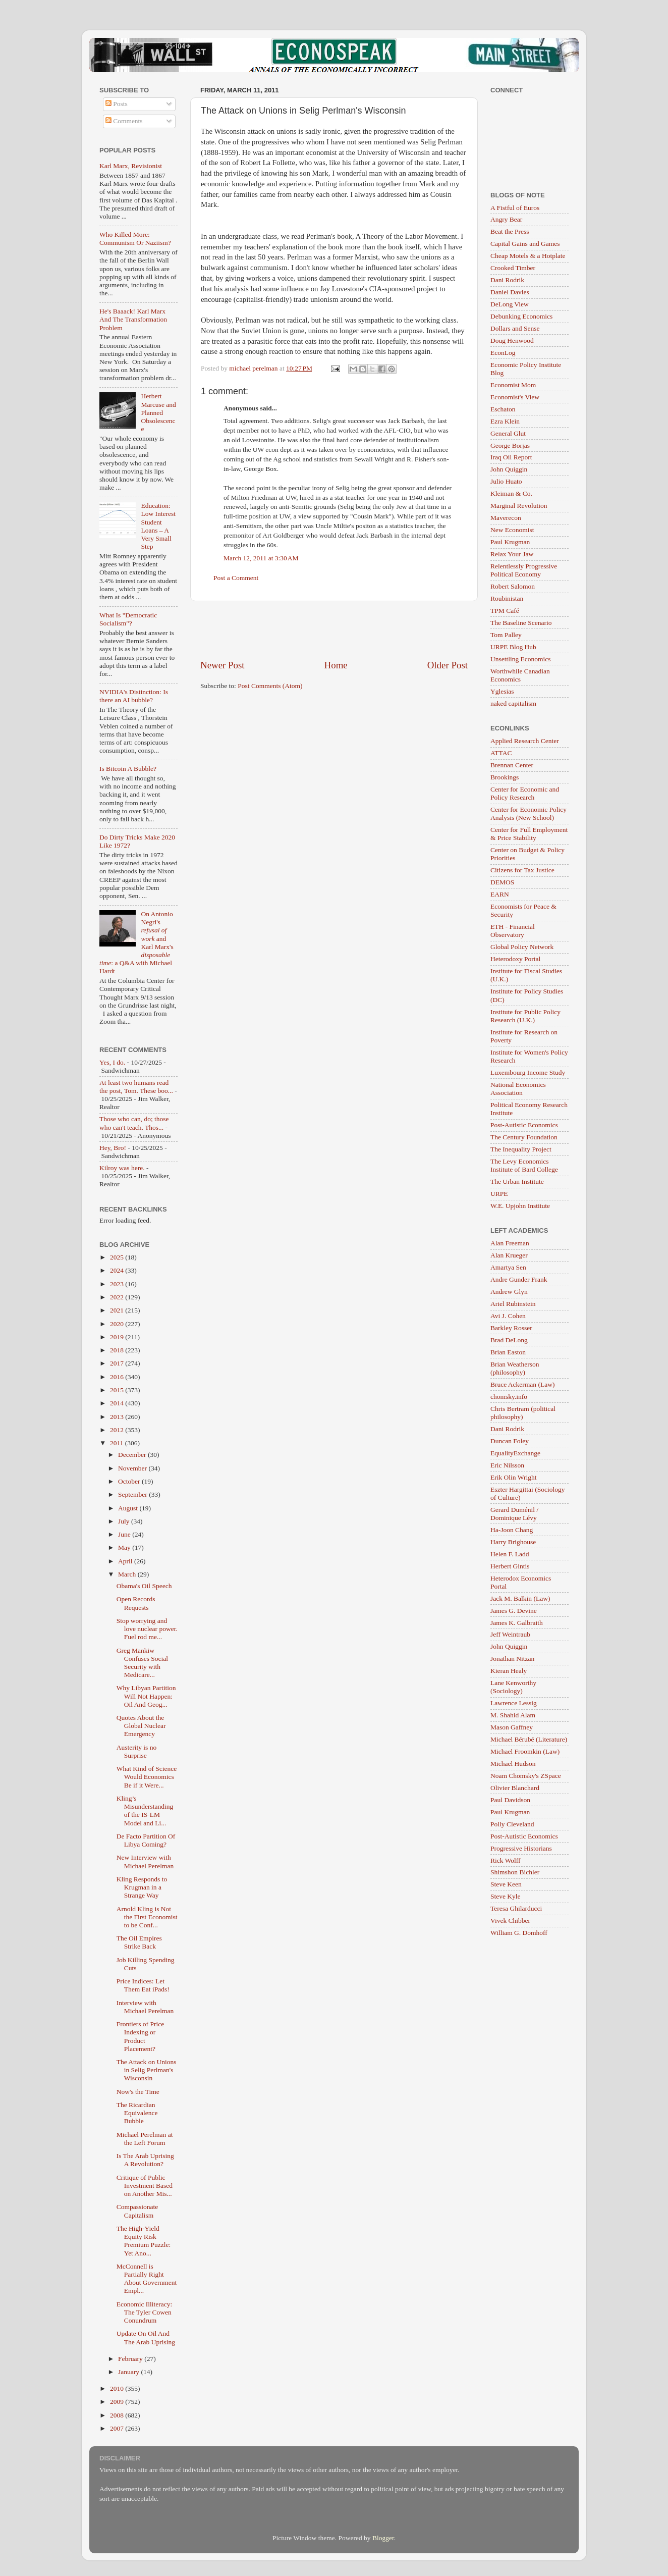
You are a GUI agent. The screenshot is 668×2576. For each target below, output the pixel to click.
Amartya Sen (508, 1267)
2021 (117, 1310)
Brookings (504, 777)
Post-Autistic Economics (524, 1125)
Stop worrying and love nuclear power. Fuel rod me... (147, 1629)
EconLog (503, 352)
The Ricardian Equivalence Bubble (137, 2113)
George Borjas (510, 445)
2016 (117, 1377)
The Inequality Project (520, 1149)
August (128, 1508)
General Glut (508, 433)
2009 (117, 2401)
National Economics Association (518, 1088)
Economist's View (514, 397)
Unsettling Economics (520, 659)
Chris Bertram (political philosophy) (522, 1413)
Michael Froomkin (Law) (525, 1751)
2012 (117, 1430)
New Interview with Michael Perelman (145, 1861)
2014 (117, 1403)
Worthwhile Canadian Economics (520, 675)
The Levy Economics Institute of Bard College (524, 1165)
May (125, 1547)
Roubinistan (506, 598)
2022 (117, 1297)
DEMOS (502, 882)
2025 (117, 1257)
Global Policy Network (521, 947)
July (124, 1521)
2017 (117, 1363)
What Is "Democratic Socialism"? (128, 619)
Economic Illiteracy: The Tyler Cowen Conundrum (145, 2312)
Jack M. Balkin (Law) (520, 1598)
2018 (117, 1350)
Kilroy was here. (122, 1168)
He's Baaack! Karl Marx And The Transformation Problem (133, 319)
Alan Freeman (509, 1243)
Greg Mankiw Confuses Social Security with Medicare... (142, 1663)
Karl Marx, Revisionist (130, 166)
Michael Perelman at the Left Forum (145, 2138)
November (133, 1468)
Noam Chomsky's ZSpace (525, 1775)
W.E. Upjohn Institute (520, 1206)
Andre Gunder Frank (518, 1279)
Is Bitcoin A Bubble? (127, 768)
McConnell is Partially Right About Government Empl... (147, 2279)
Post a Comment (235, 578)
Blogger (383, 2538)
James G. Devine (513, 1610)
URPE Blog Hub (513, 647)
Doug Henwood (512, 340)
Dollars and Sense (514, 328)
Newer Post (222, 665)
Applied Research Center (524, 741)
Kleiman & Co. (511, 493)
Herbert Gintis (510, 1566)
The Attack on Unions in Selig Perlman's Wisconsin (147, 2070)
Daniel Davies (509, 292)
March (128, 1574)
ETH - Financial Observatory (512, 930)
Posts (116, 104)
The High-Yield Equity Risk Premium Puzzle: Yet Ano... (144, 2241)
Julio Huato (506, 481)
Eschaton (503, 409)
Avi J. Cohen (508, 1316)
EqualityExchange (515, 1453)
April (126, 1561)
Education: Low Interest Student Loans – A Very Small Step (158, 526)
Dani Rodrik (507, 280)
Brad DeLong (509, 1340)
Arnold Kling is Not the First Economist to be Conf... (147, 1917)
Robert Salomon (512, 586)
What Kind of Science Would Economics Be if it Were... (147, 1777)
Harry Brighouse (513, 1542)
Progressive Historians (521, 1848)
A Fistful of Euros (514, 208)
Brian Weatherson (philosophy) (514, 1368)
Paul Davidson (510, 1800)
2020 (117, 1324)
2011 (117, 1443)
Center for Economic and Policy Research (524, 793)
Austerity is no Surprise (137, 1751)
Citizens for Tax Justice (522, 870)
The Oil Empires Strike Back (139, 1942)
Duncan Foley (509, 1441)
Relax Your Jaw (511, 554)
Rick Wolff (505, 1860)
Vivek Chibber (510, 1920)
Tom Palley (506, 635)
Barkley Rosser (511, 1328)
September (133, 1494)
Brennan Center (511, 765)
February (131, 2358)
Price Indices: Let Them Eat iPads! (143, 1985)
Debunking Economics (521, 316)
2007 (117, 2428)
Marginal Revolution (518, 505)
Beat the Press (509, 231)
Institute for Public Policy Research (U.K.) (525, 1016)
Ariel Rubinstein (513, 1303)
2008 (117, 2415)
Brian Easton (508, 1352)
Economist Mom (513, 385)
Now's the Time (138, 2091)
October (130, 1481)
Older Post (447, 665)
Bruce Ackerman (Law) (522, 1384)
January (129, 2372)
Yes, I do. (112, 1062)
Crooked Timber (512, 268)
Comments (124, 121)
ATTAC (501, 753)
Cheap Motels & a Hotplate (527, 255)
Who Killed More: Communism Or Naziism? (135, 238)
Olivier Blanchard (514, 1788)
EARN (499, 894)
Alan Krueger (509, 1255)
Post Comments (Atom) (270, 686)
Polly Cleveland (512, 1824)
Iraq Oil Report (511, 457)
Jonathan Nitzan (512, 1658)
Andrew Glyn (509, 1291)
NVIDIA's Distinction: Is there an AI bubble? (133, 696)
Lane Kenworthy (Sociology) (513, 1687)
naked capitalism (513, 703)
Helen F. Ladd (509, 1554)
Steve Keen (506, 1884)
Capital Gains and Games (525, 243)
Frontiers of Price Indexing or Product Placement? (140, 2036)
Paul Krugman (510, 542)
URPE (499, 1193)
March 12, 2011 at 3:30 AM (261, 558)
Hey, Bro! (112, 1147)
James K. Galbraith (516, 1622)
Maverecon (505, 517)
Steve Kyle (505, 1896)
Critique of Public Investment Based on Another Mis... (145, 2185)
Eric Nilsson (507, 1465)
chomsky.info (508, 1396)
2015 (117, 1390)
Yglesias (502, 691)
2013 (117, 1417)
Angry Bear (506, 219)
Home (336, 665)
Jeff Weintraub (510, 1634)
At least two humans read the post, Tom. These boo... (136, 1086)
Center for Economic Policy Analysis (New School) (528, 813)
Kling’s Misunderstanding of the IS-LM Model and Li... (145, 1811)
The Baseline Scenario (520, 622)
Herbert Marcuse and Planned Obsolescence (158, 412)
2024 (117, 1270)
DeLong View (509, 304)
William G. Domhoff (518, 1932)
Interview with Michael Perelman (145, 2007)
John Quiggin (508, 469)
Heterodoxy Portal (515, 959)
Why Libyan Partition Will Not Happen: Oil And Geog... (146, 1696)
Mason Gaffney (511, 1727)
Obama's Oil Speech (144, 1586)
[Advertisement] (334, 630)
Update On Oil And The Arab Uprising (146, 2337)
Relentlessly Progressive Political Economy (523, 570)
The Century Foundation (524, 1137)
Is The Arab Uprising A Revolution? (145, 2160)
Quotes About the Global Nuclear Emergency (141, 1726)
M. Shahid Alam (512, 1715)
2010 (117, 2388)
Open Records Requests (136, 1603)
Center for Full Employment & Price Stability (529, 834)
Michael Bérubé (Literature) (528, 1739)
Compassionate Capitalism (137, 2211)
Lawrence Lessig (513, 1703)
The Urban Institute (517, 1181)
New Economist (512, 530)
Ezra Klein (505, 421)
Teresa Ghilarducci (516, 1908)
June (125, 1534)
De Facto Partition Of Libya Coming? (146, 1840)
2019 (117, 1337)
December (133, 1454)
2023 (117, 1284)
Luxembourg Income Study (527, 1072)
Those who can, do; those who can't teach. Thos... (134, 1123)
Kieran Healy (508, 1670)
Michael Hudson (513, 1763)
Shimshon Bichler (514, 1872)
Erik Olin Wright (513, 1477)
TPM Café (504, 610)
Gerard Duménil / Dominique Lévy (514, 1513)
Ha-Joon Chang (511, 1530)
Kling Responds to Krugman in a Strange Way (142, 1887)
